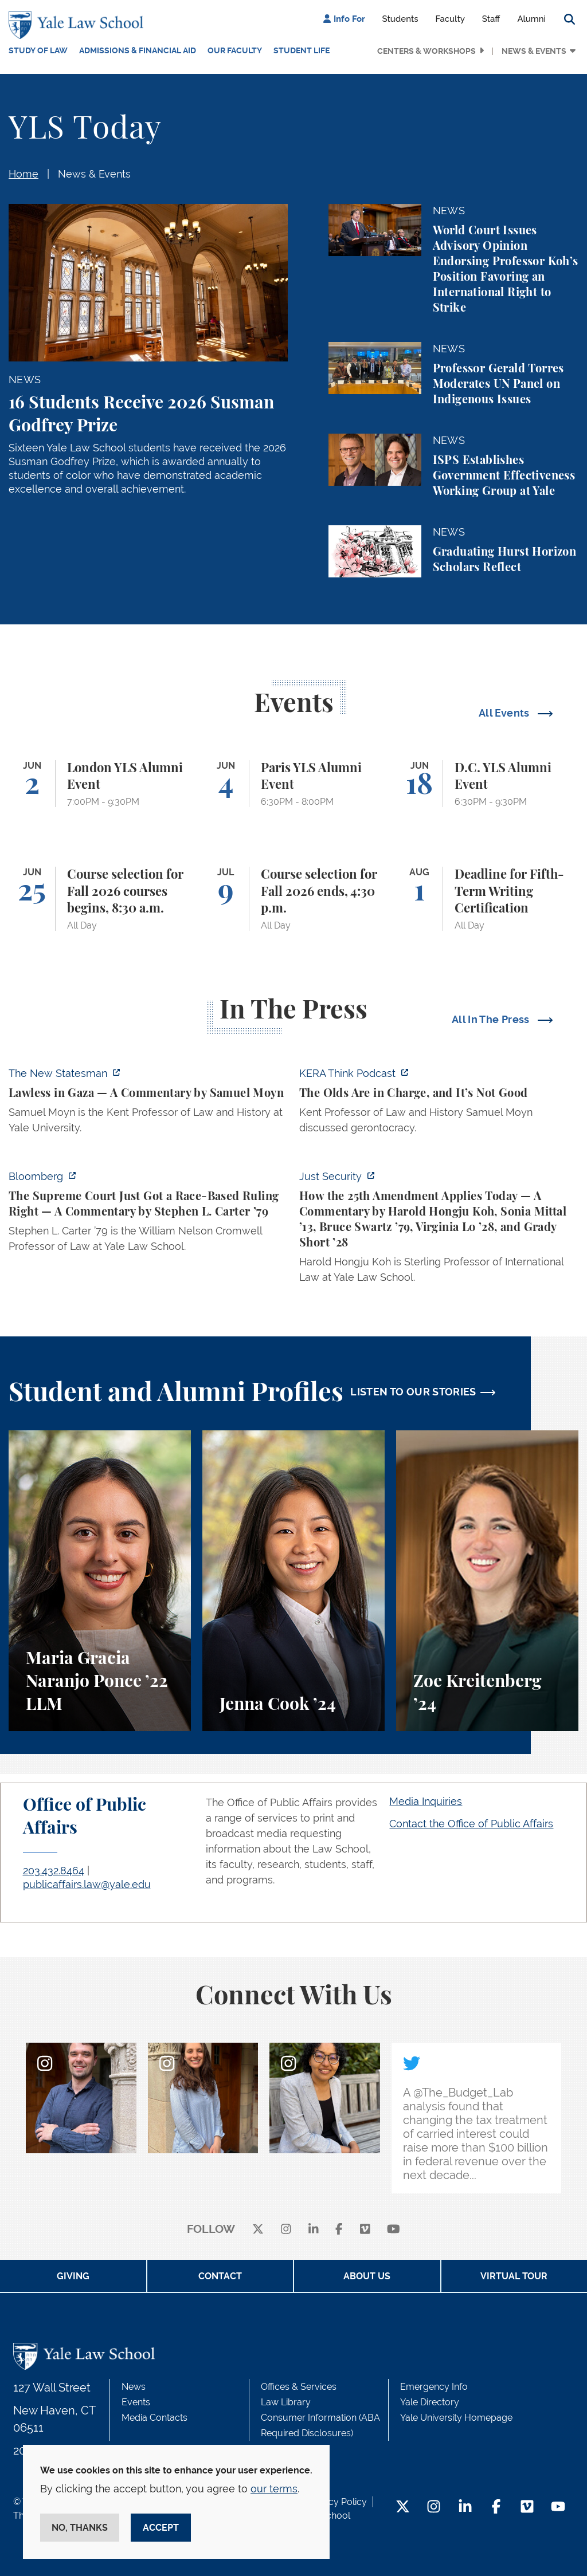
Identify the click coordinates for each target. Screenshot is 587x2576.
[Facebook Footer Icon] (496, 2507)
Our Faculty (235, 50)
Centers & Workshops (426, 51)
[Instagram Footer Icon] (433, 2507)
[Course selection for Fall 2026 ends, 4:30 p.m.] (293, 899)
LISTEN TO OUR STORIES (413, 1392)
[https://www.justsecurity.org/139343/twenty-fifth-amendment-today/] (438, 1230)
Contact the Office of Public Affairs (471, 1824)
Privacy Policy (337, 2501)
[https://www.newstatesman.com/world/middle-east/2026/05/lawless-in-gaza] (148, 1104)
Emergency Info (434, 2386)
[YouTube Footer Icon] (558, 2507)
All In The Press (492, 1019)
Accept (161, 2527)
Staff (491, 19)
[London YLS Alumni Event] (100, 784)
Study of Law (38, 50)
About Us (366, 2276)
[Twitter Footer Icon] (403, 2507)
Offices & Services (298, 2386)
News (134, 2386)
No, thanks (80, 2527)
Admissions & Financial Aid (137, 50)
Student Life (301, 50)
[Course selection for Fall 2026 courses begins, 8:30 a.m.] (100, 899)
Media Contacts (154, 2417)
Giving (73, 2276)
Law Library (286, 2402)
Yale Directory (429, 2402)
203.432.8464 (53, 1871)
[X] (258, 2229)
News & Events (534, 51)
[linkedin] (313, 2229)
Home (23, 174)
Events (136, 2402)
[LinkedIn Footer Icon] (465, 2507)
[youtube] (393, 2229)
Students (400, 19)
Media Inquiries (425, 1801)
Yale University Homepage (456, 2417)
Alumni (531, 19)
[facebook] (339, 2229)
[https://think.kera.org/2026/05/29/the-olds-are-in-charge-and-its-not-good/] (438, 1104)
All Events (505, 713)
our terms (274, 2489)
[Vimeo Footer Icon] (527, 2507)
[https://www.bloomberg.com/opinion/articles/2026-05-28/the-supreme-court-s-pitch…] (148, 1215)
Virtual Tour (513, 2276)
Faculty (450, 19)
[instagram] (286, 2229)
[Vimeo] (365, 2229)
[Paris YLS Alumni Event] (293, 784)
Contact (220, 2276)
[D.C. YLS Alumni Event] (487, 784)
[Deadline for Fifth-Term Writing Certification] (487, 899)
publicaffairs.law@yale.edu (87, 1884)
